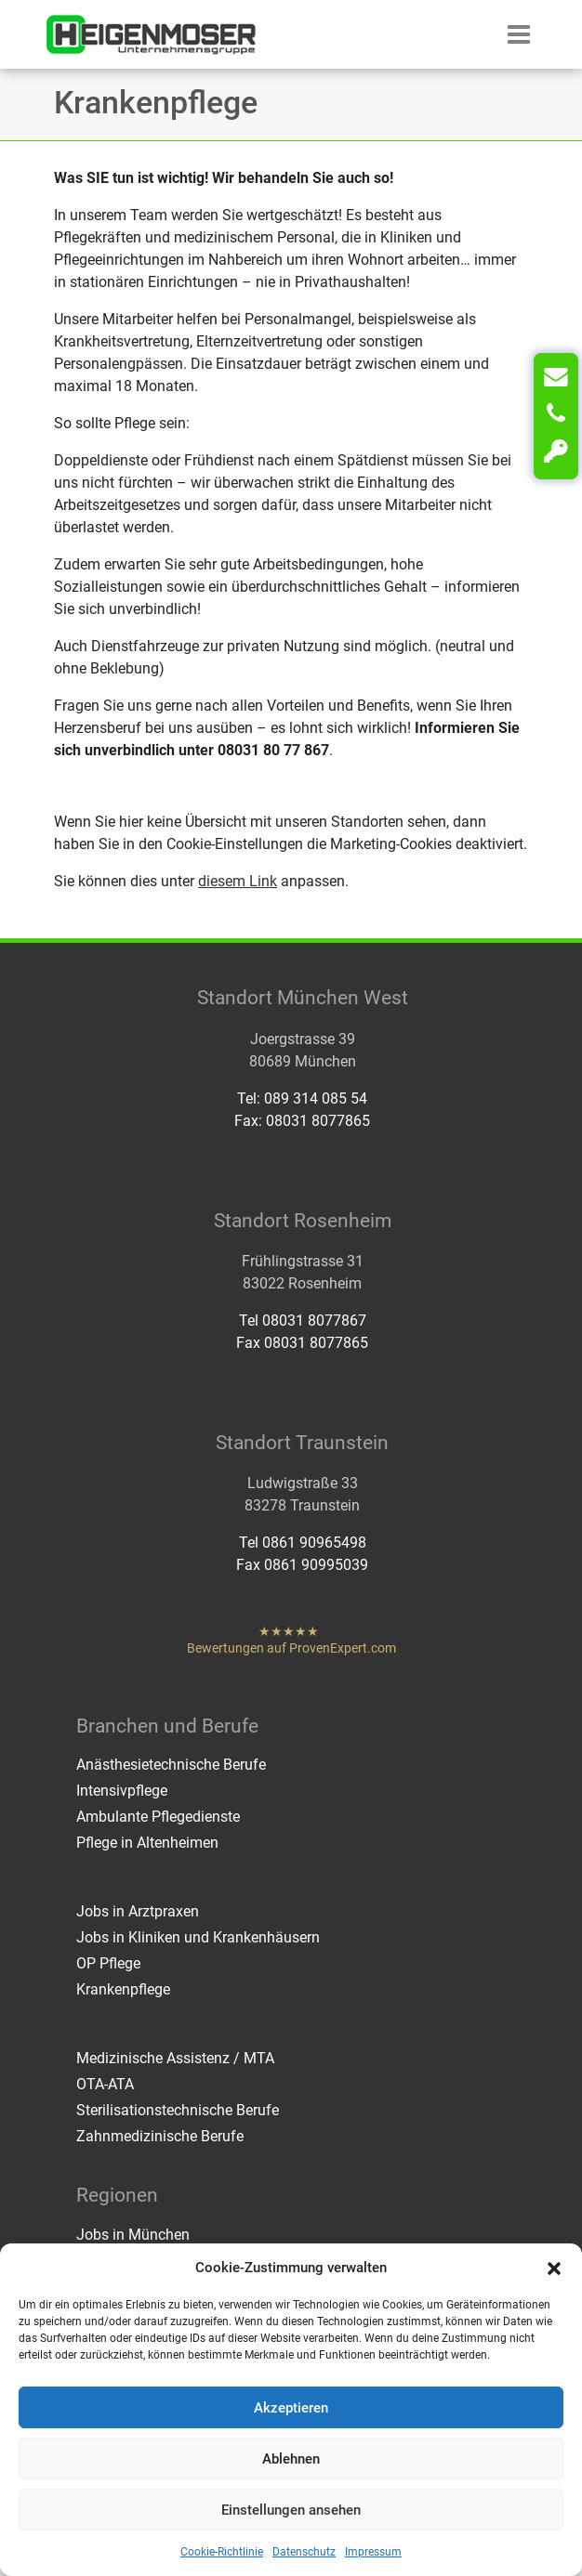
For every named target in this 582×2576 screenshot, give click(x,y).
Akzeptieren (291, 2407)
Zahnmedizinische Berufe (160, 2136)
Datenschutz (304, 2551)
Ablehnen (291, 2459)
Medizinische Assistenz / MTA (175, 2058)
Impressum (373, 2551)
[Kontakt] (556, 377)
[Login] (556, 451)
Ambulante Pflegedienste (158, 1816)
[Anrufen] (556, 414)
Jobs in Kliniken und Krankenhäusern (198, 1937)
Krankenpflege (123, 1989)
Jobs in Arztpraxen (137, 1911)
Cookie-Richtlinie (221, 2551)
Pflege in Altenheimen (147, 1842)
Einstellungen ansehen (291, 2510)
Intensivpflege (121, 1790)
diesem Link (237, 881)
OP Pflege (108, 1963)
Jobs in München (133, 2234)
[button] (554, 2267)
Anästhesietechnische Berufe (171, 1764)
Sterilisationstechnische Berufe (177, 2110)
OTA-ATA (105, 2084)
